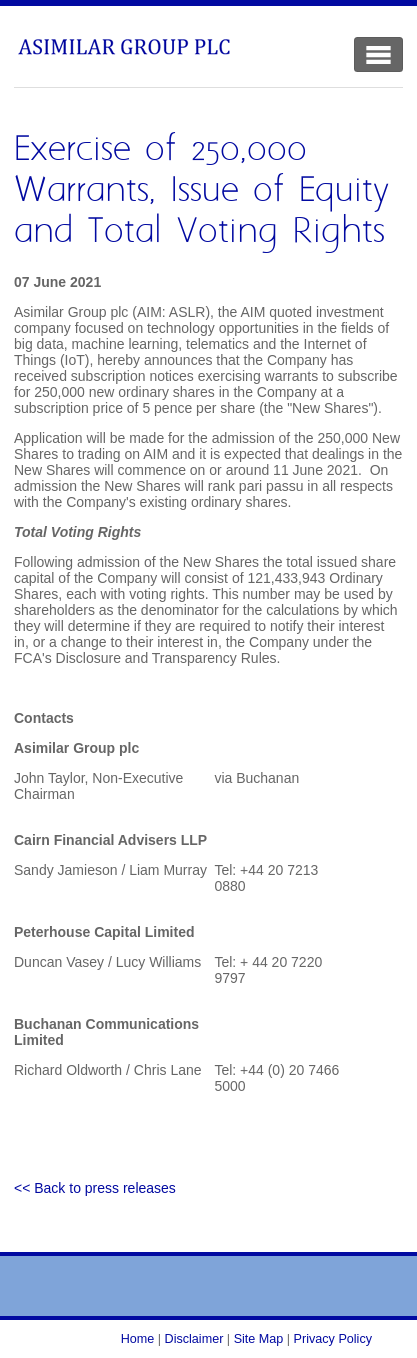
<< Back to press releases (95, 1188)
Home (138, 1339)
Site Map (259, 1339)
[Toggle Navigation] (378, 54)
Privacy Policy (333, 1339)
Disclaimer (194, 1339)
